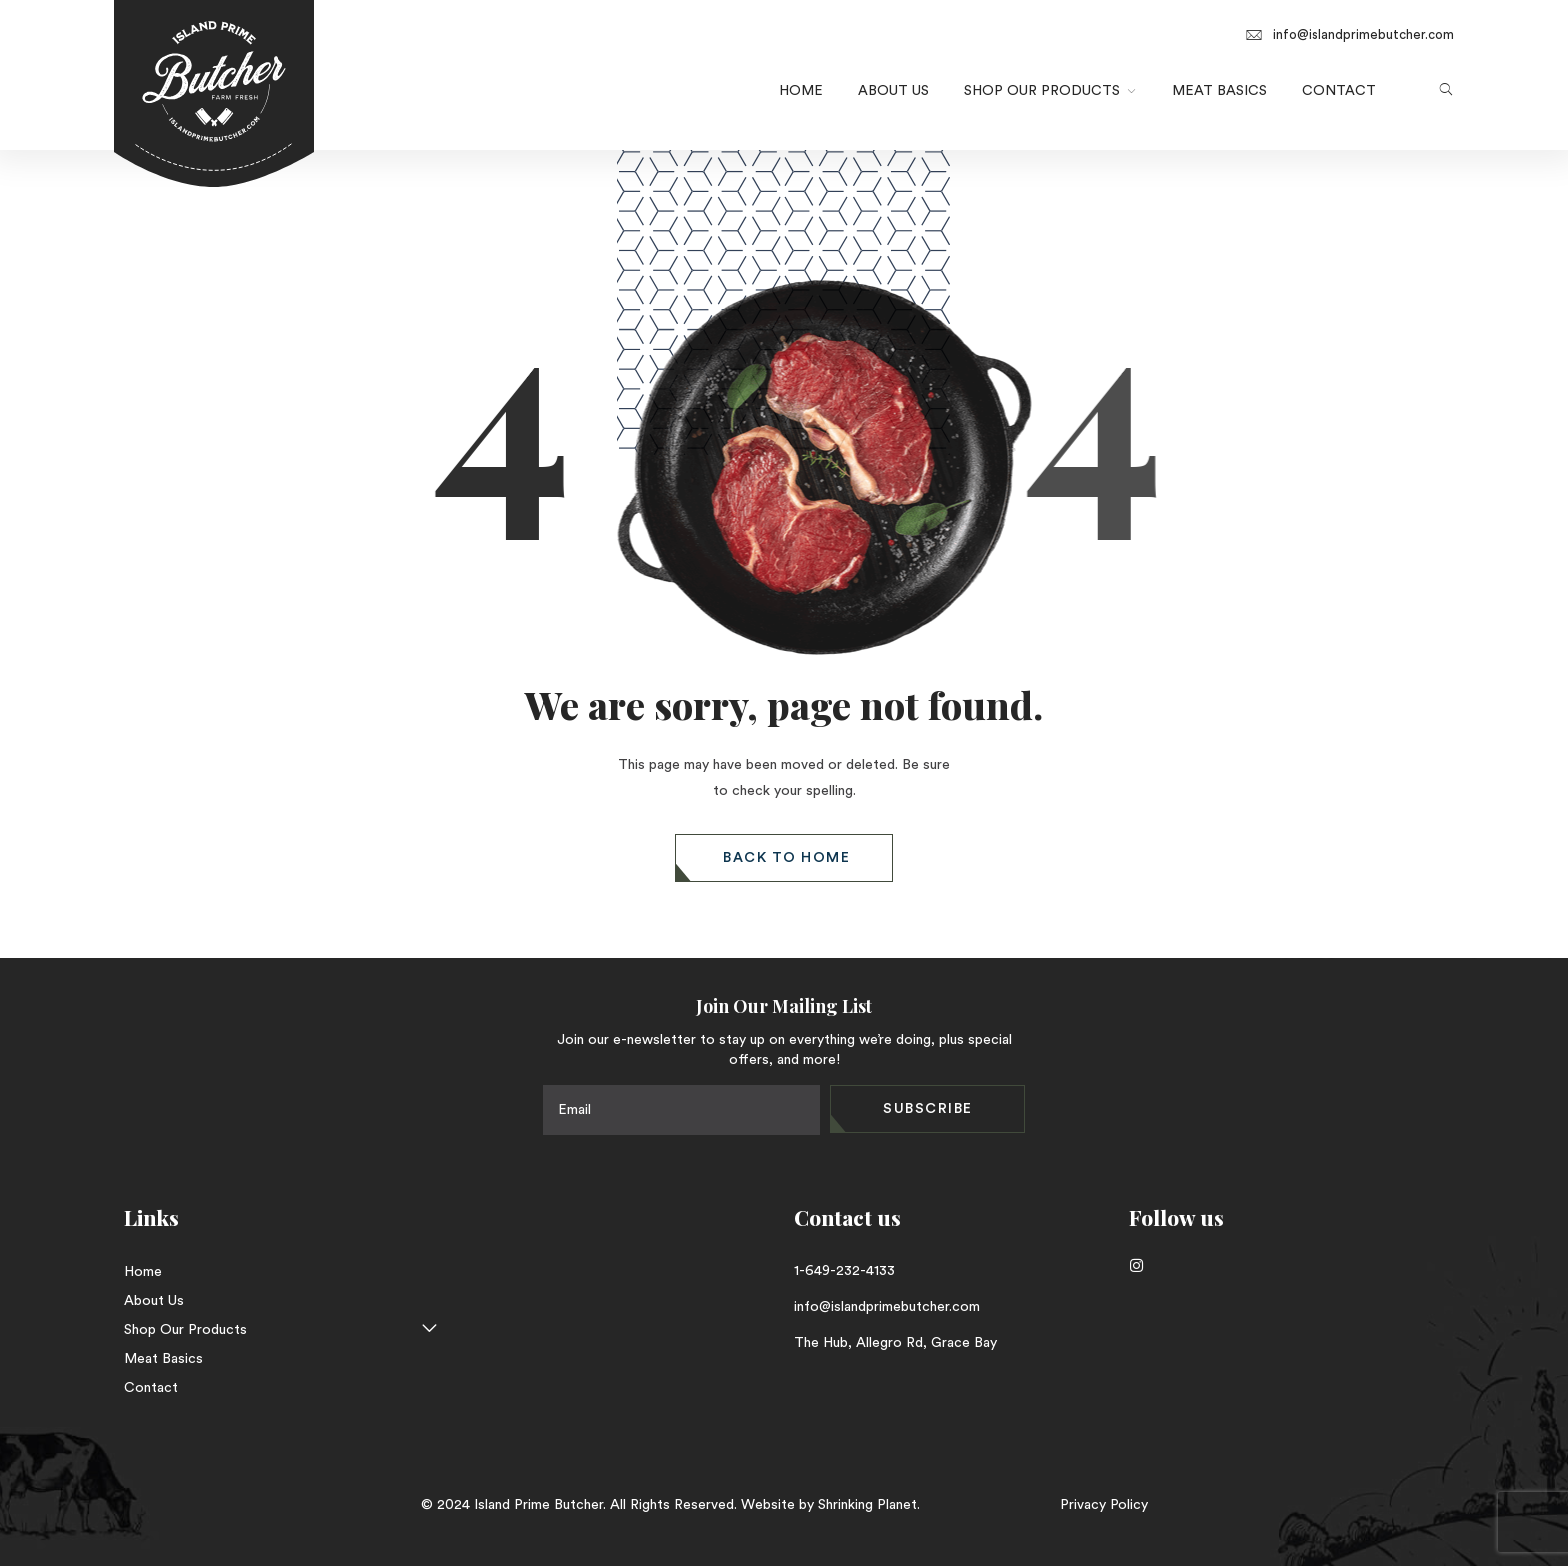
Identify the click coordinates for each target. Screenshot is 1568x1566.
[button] (784, 858)
